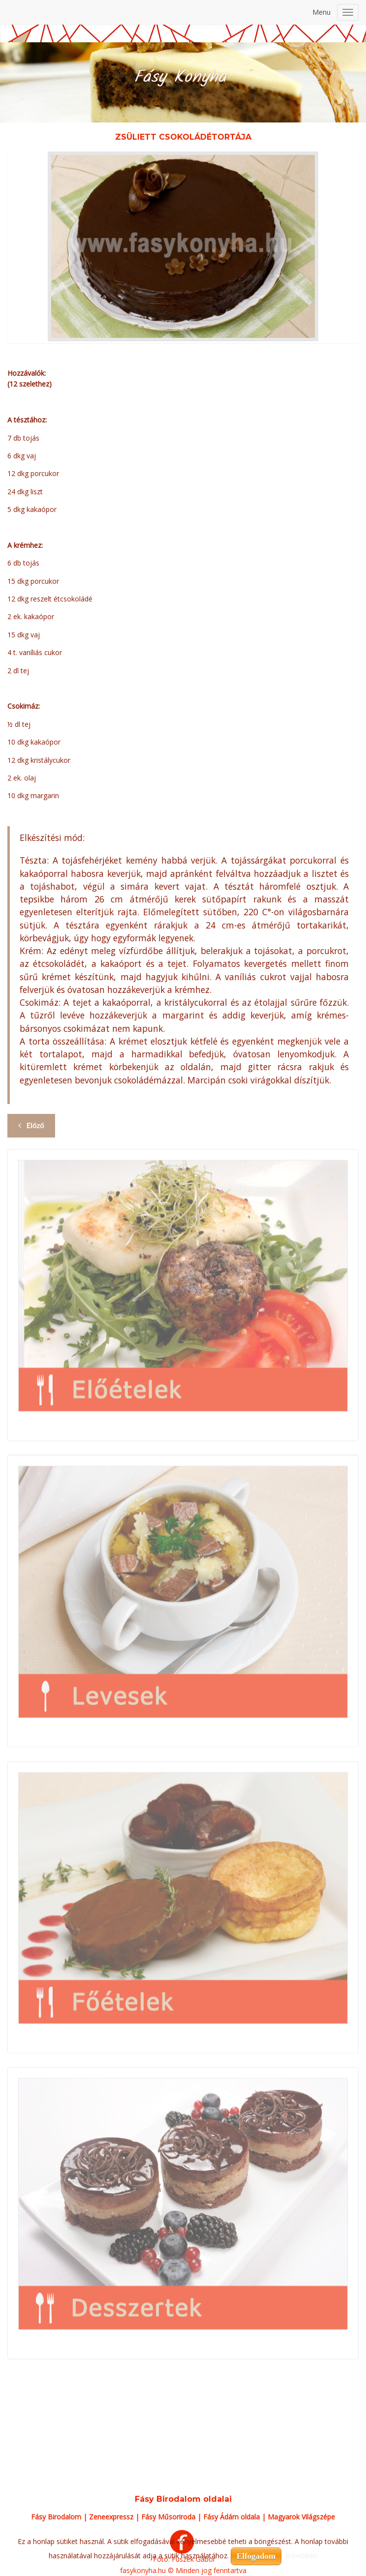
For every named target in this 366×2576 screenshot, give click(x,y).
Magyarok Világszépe (301, 2516)
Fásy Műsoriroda (168, 2516)
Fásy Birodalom (56, 2516)
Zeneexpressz (111, 2516)
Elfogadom (256, 2556)
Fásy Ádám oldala (231, 2516)
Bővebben (301, 2555)
